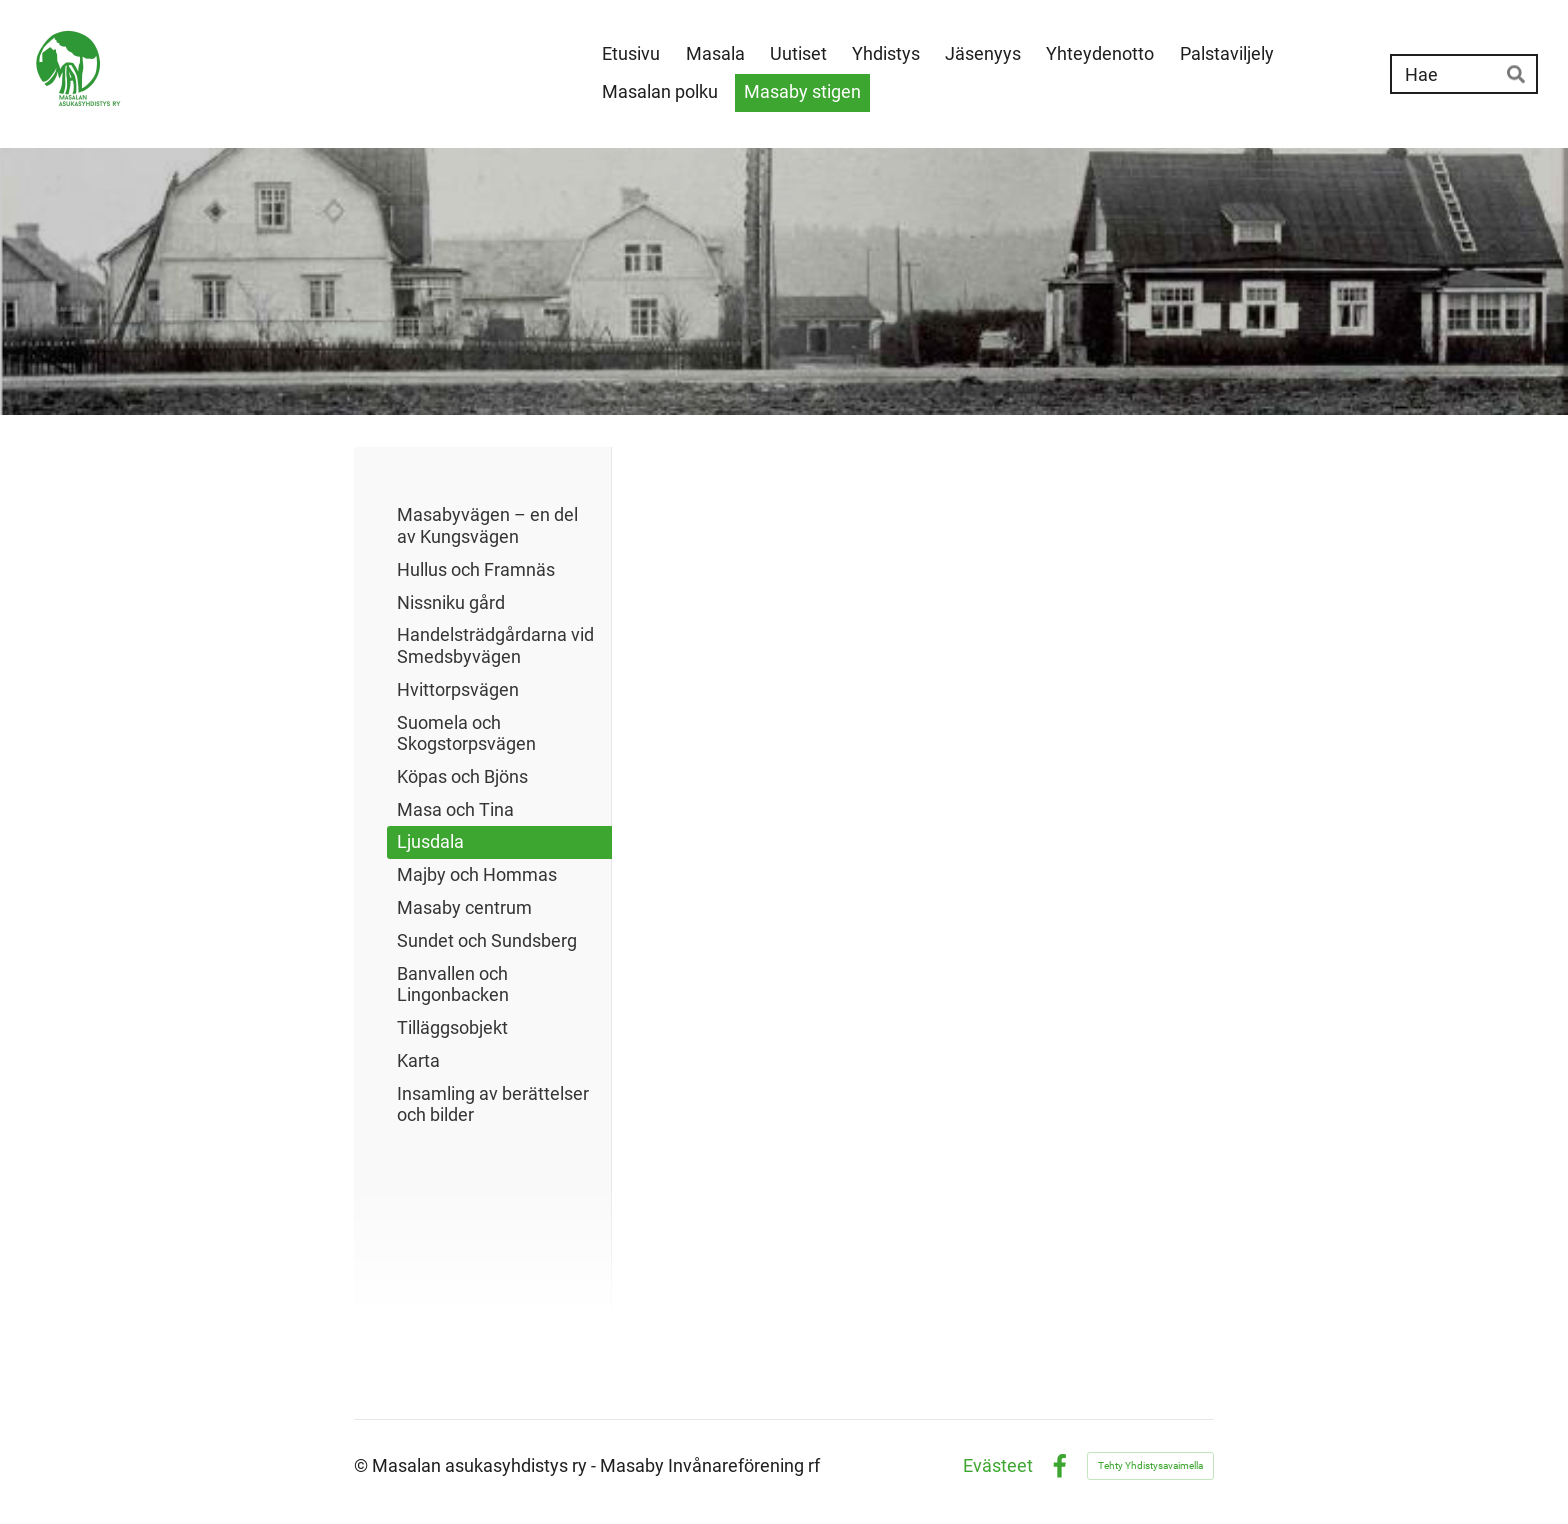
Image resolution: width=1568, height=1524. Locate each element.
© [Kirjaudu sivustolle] (363, 1465)
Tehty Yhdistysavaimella (1150, 1465)
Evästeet (998, 1466)
